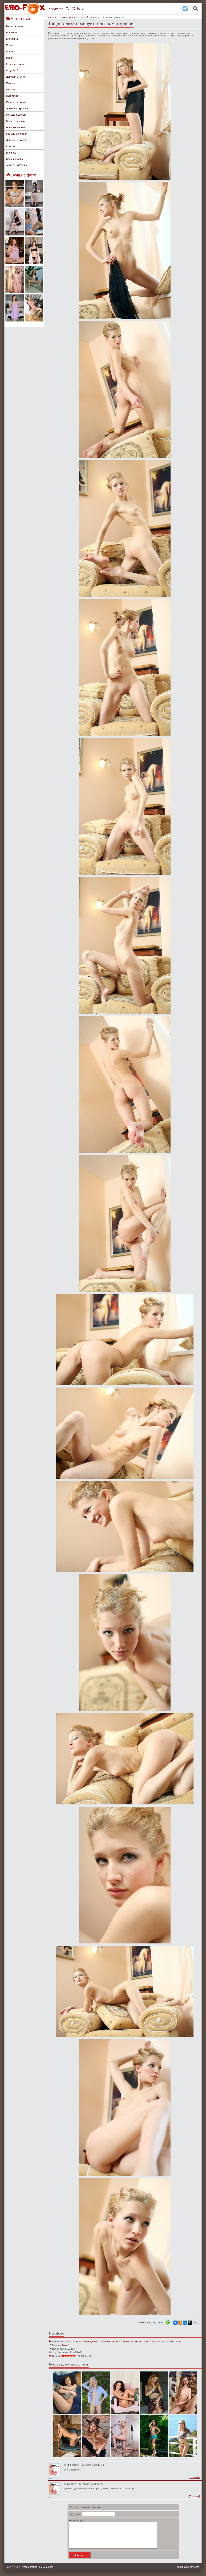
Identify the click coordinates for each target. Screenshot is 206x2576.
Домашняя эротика (17, 108)
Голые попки (142, 2341)
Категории (56, 8)
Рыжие (10, 45)
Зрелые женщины (16, 121)
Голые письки (106, 2341)
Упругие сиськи (159, 2341)
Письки (10, 51)
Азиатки (10, 89)
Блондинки (12, 38)
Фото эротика (29, 2572)
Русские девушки (16, 102)
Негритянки (12, 95)
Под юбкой (12, 70)
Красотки (11, 146)
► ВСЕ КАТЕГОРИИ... (18, 165)
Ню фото (11, 152)
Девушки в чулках (16, 140)
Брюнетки (11, 32)
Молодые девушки (16, 114)
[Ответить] (194, 2477)
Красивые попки (15, 64)
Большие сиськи (15, 127)
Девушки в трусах (16, 76)
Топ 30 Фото (75, 8)
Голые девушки (14, 26)
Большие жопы (14, 159)
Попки (9, 57)
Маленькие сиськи (16, 133)
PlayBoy (10, 83)
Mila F (65, 2345)
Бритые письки (124, 2341)
